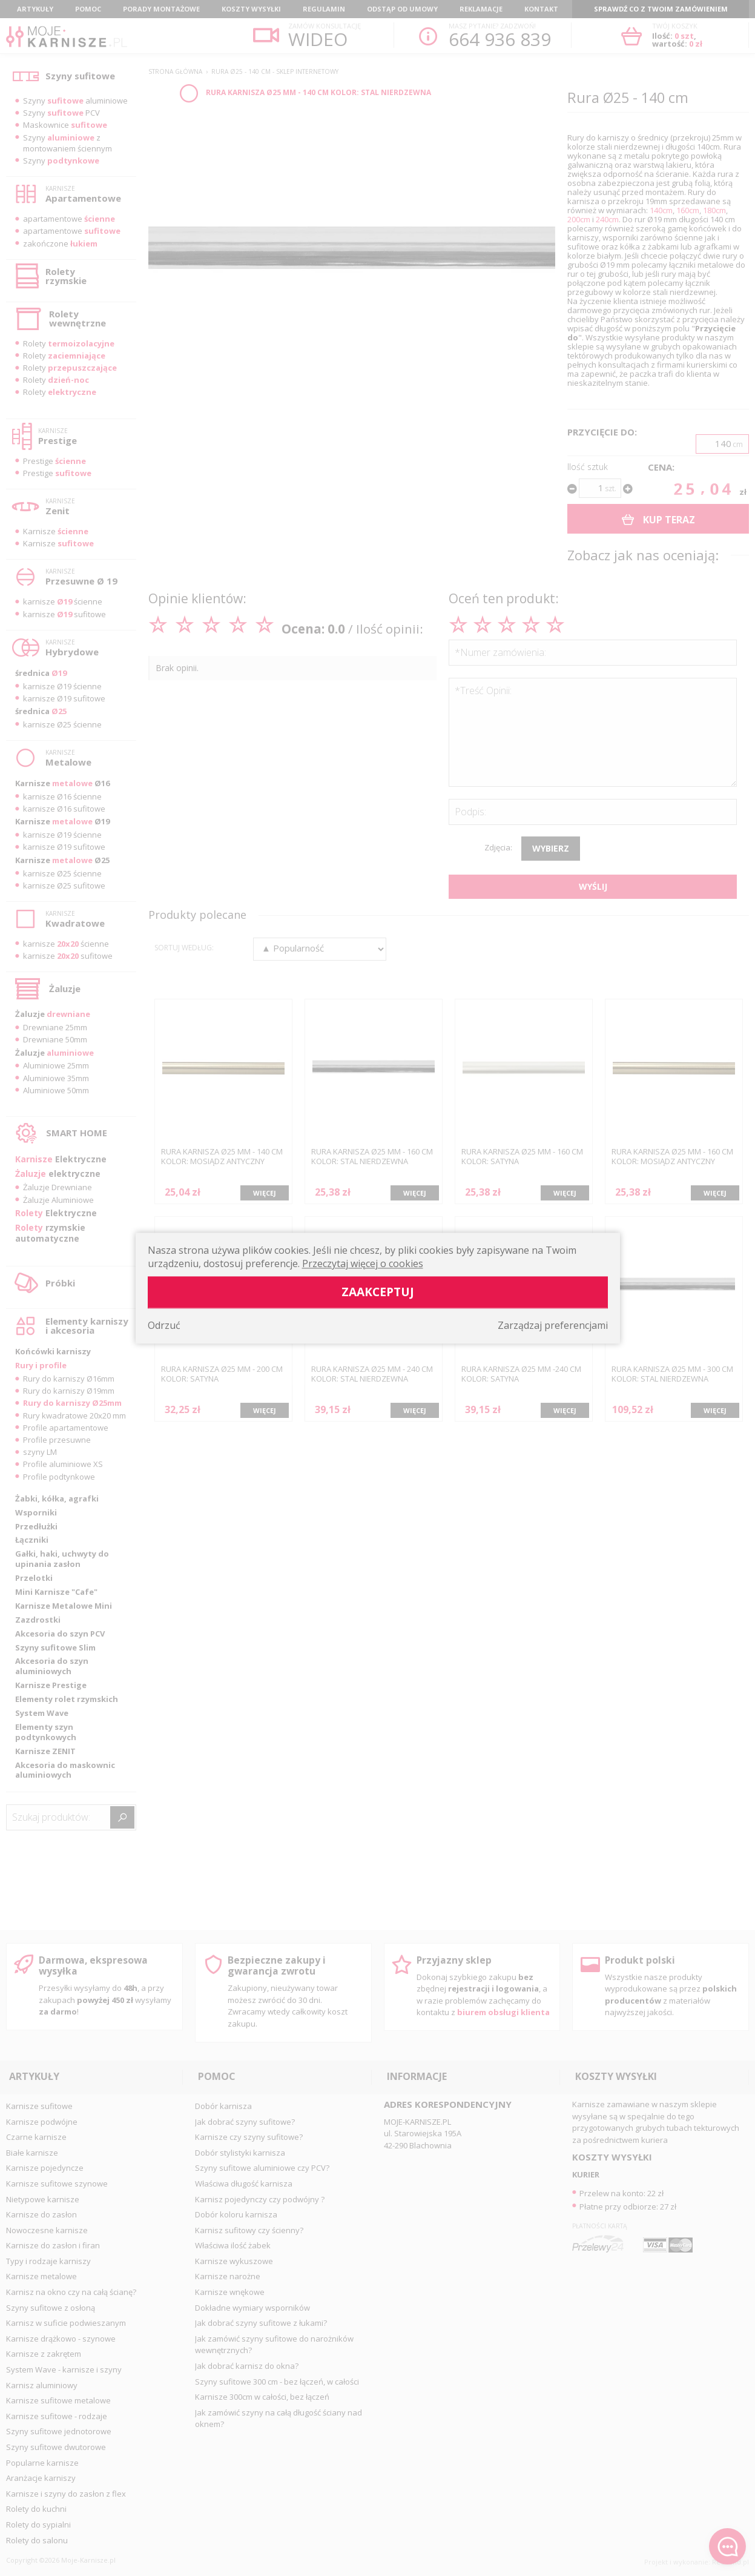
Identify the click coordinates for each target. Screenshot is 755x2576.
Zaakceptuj (377, 1291)
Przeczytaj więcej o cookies (362, 1263)
